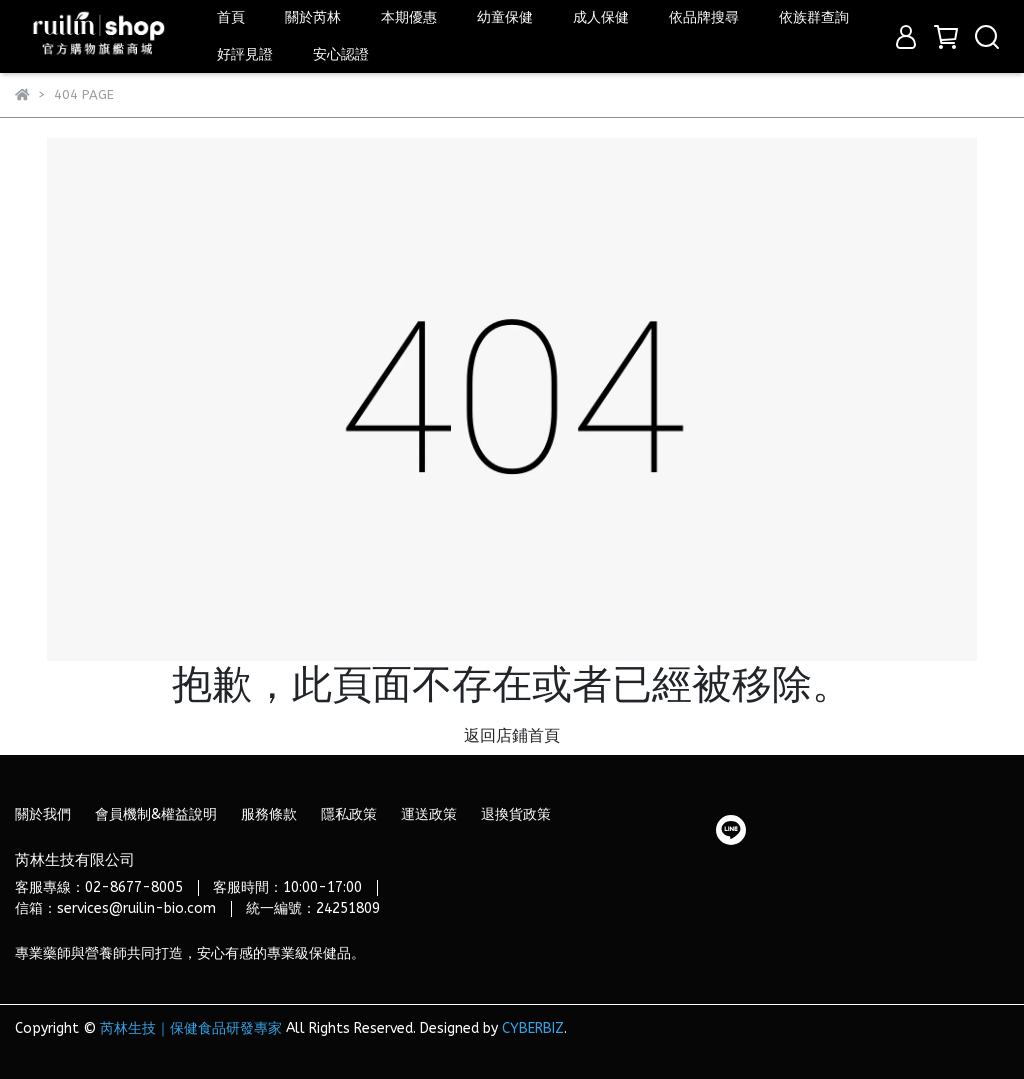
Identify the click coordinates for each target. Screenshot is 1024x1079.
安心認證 (341, 54)
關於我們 (43, 814)
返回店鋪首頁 (512, 735)
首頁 (231, 17)
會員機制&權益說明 (156, 814)
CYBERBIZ (533, 1028)
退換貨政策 (516, 814)
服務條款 (269, 814)
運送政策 (429, 814)
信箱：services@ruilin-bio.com (115, 908)
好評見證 (245, 54)
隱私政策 (349, 814)
